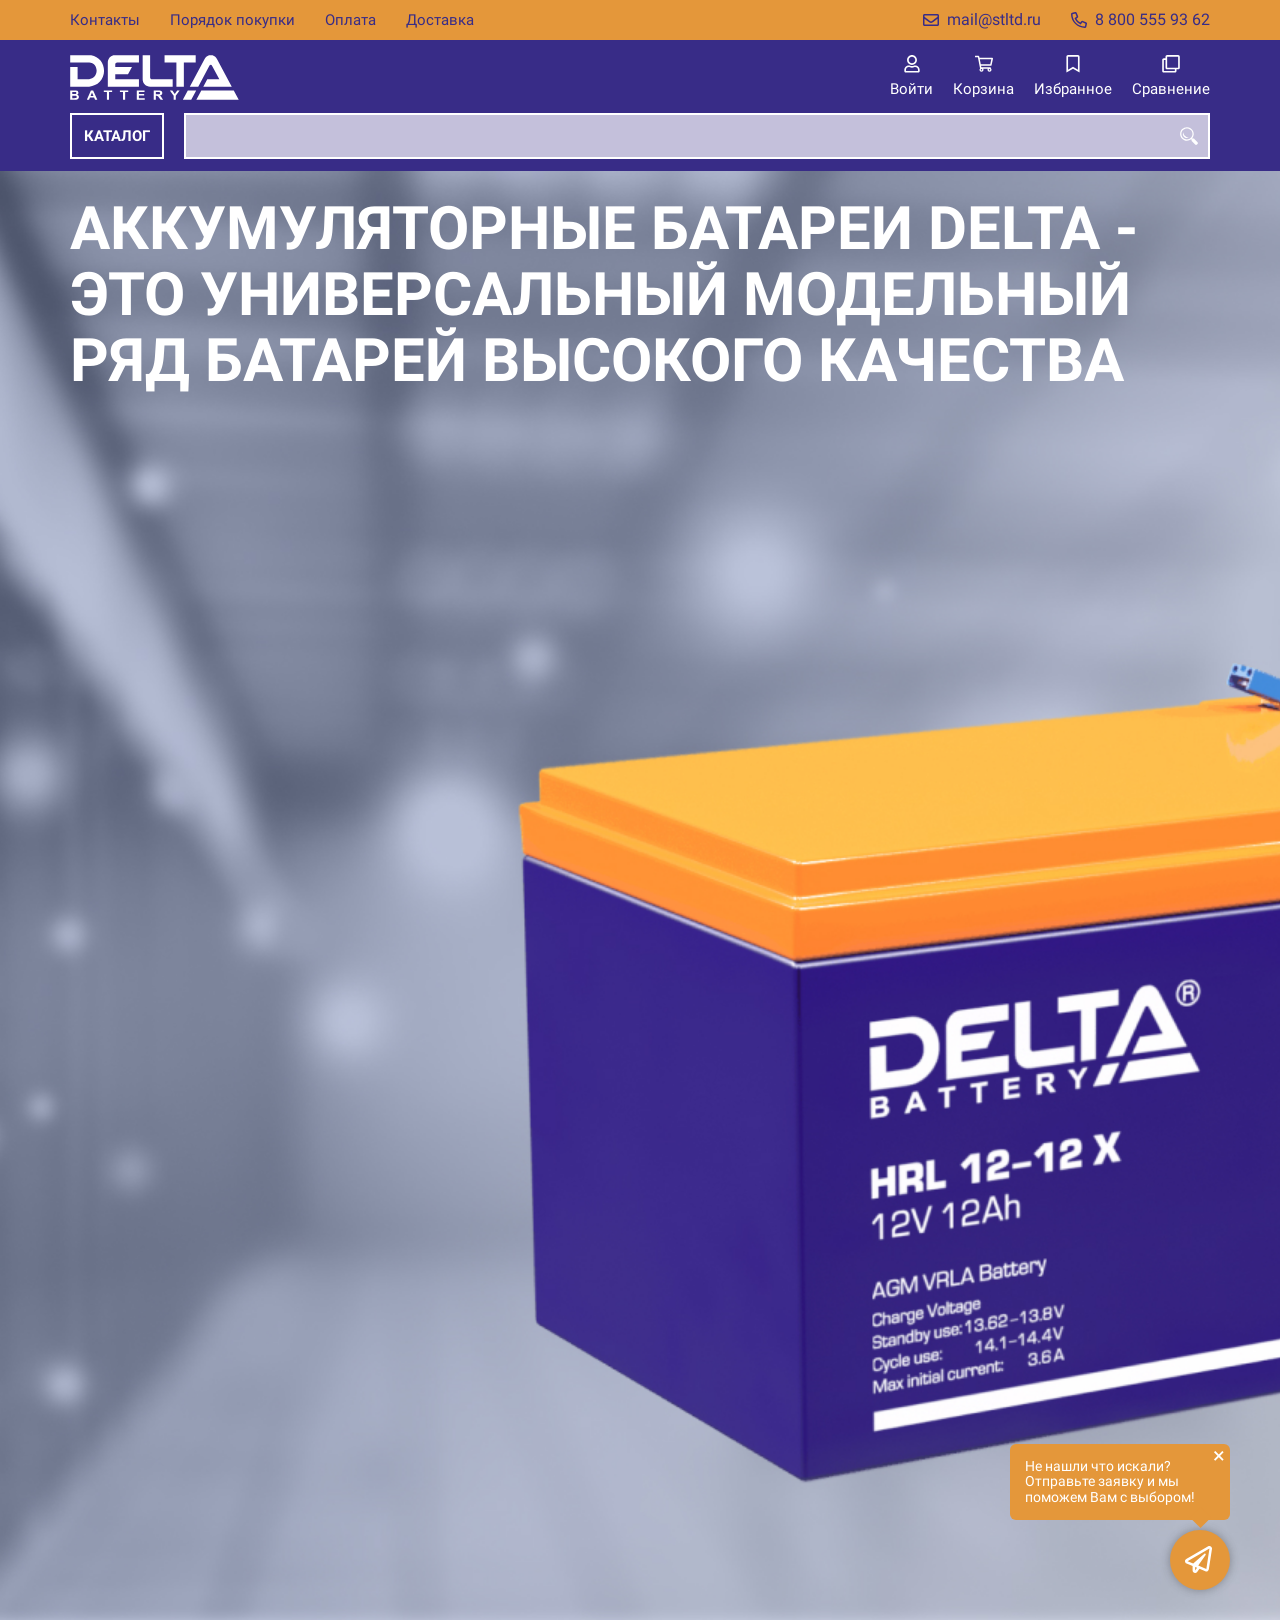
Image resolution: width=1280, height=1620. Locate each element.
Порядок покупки (232, 20)
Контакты (105, 20)
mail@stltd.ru (994, 19)
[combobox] (697, 136)
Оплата (350, 20)
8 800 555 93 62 (1152, 19)
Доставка (440, 20)
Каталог (117, 136)
